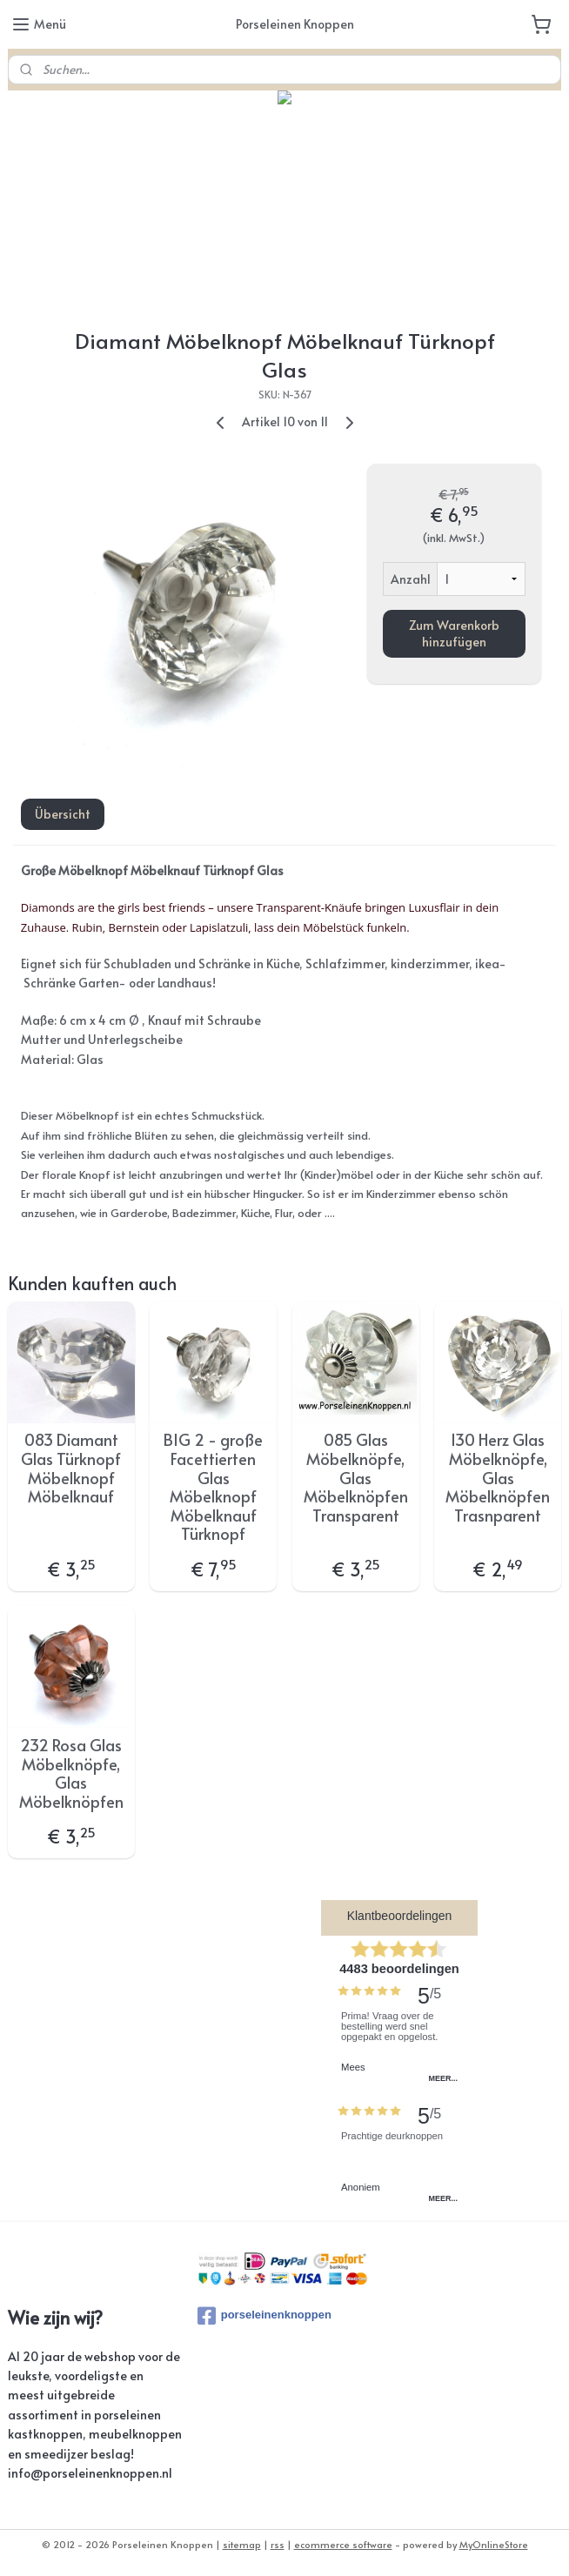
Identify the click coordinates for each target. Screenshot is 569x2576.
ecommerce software (343, 2544)
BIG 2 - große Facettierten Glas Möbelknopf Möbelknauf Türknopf (213, 1486)
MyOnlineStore (493, 2544)
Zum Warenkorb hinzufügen (454, 633)
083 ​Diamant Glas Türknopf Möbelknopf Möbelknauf (71, 1467)
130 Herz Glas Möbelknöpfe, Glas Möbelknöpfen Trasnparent (497, 1477)
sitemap (242, 2544)
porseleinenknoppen (264, 2315)
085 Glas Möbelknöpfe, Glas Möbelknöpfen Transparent (356, 1477)
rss (277, 2544)
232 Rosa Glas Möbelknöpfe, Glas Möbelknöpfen (71, 1773)
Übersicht (62, 814)
